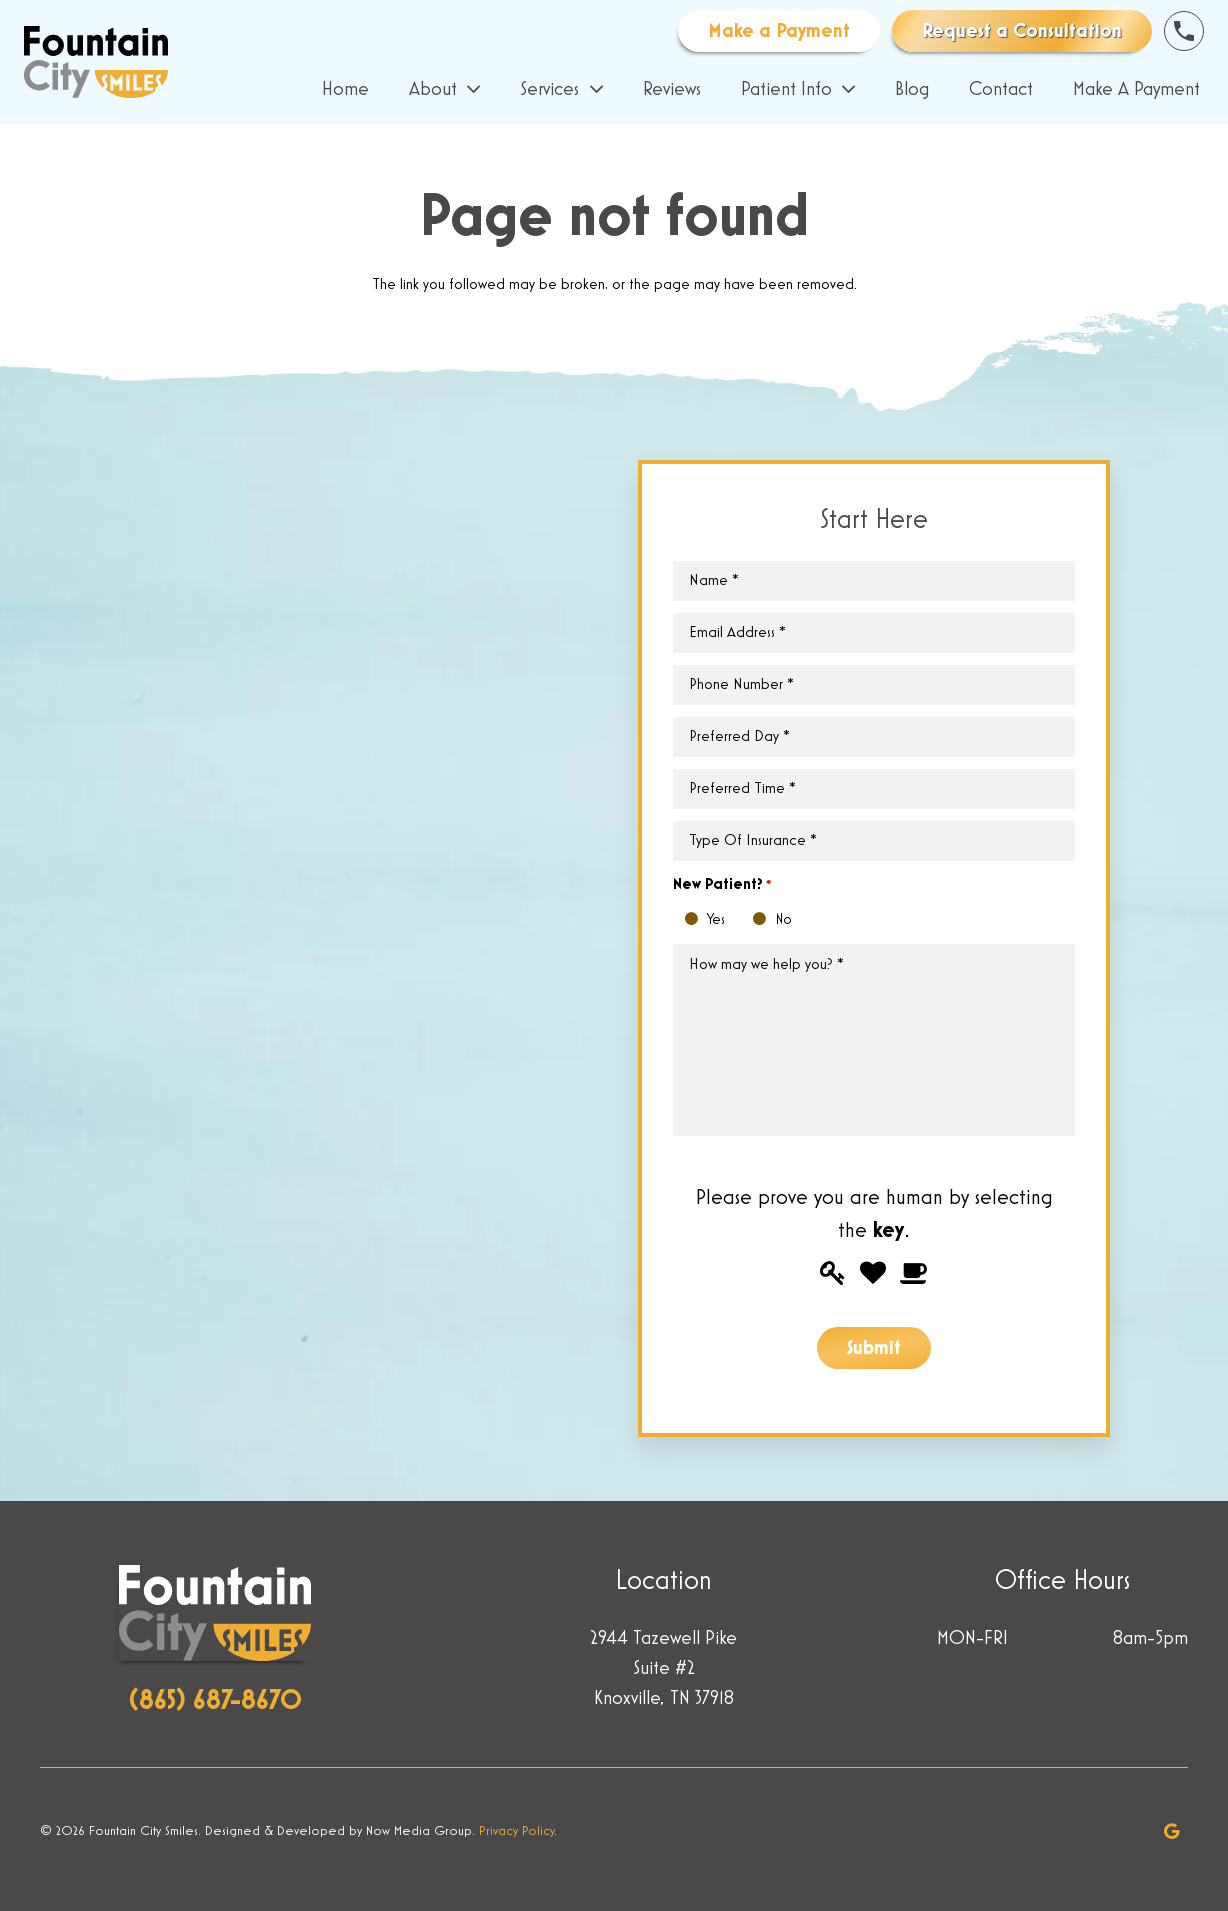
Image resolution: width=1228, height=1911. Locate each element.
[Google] (1172, 1831)
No (764, 920)
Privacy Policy (516, 1831)
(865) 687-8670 (215, 1701)
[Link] (96, 62)
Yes (696, 920)
